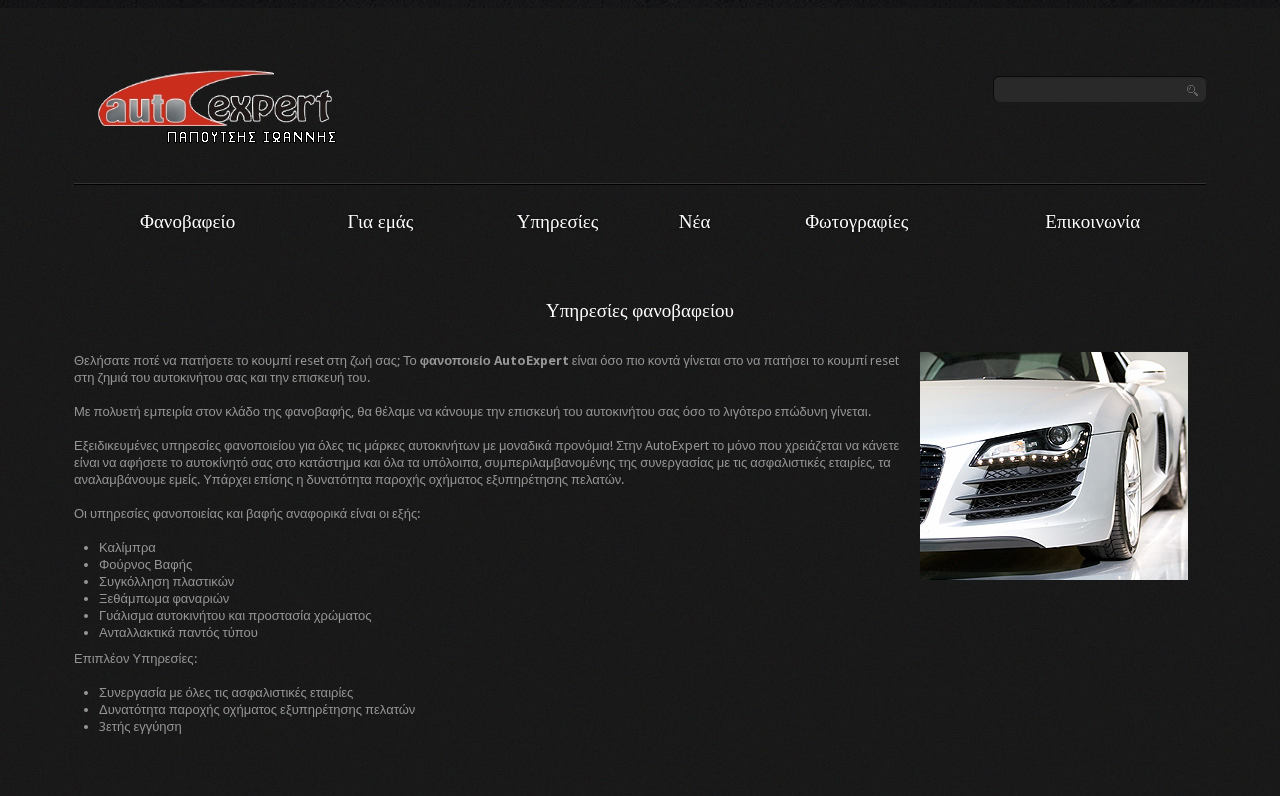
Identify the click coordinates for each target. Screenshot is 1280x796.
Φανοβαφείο (187, 221)
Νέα (695, 221)
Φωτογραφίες (856, 221)
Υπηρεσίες (558, 221)
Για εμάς (381, 221)
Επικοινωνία (1092, 221)
